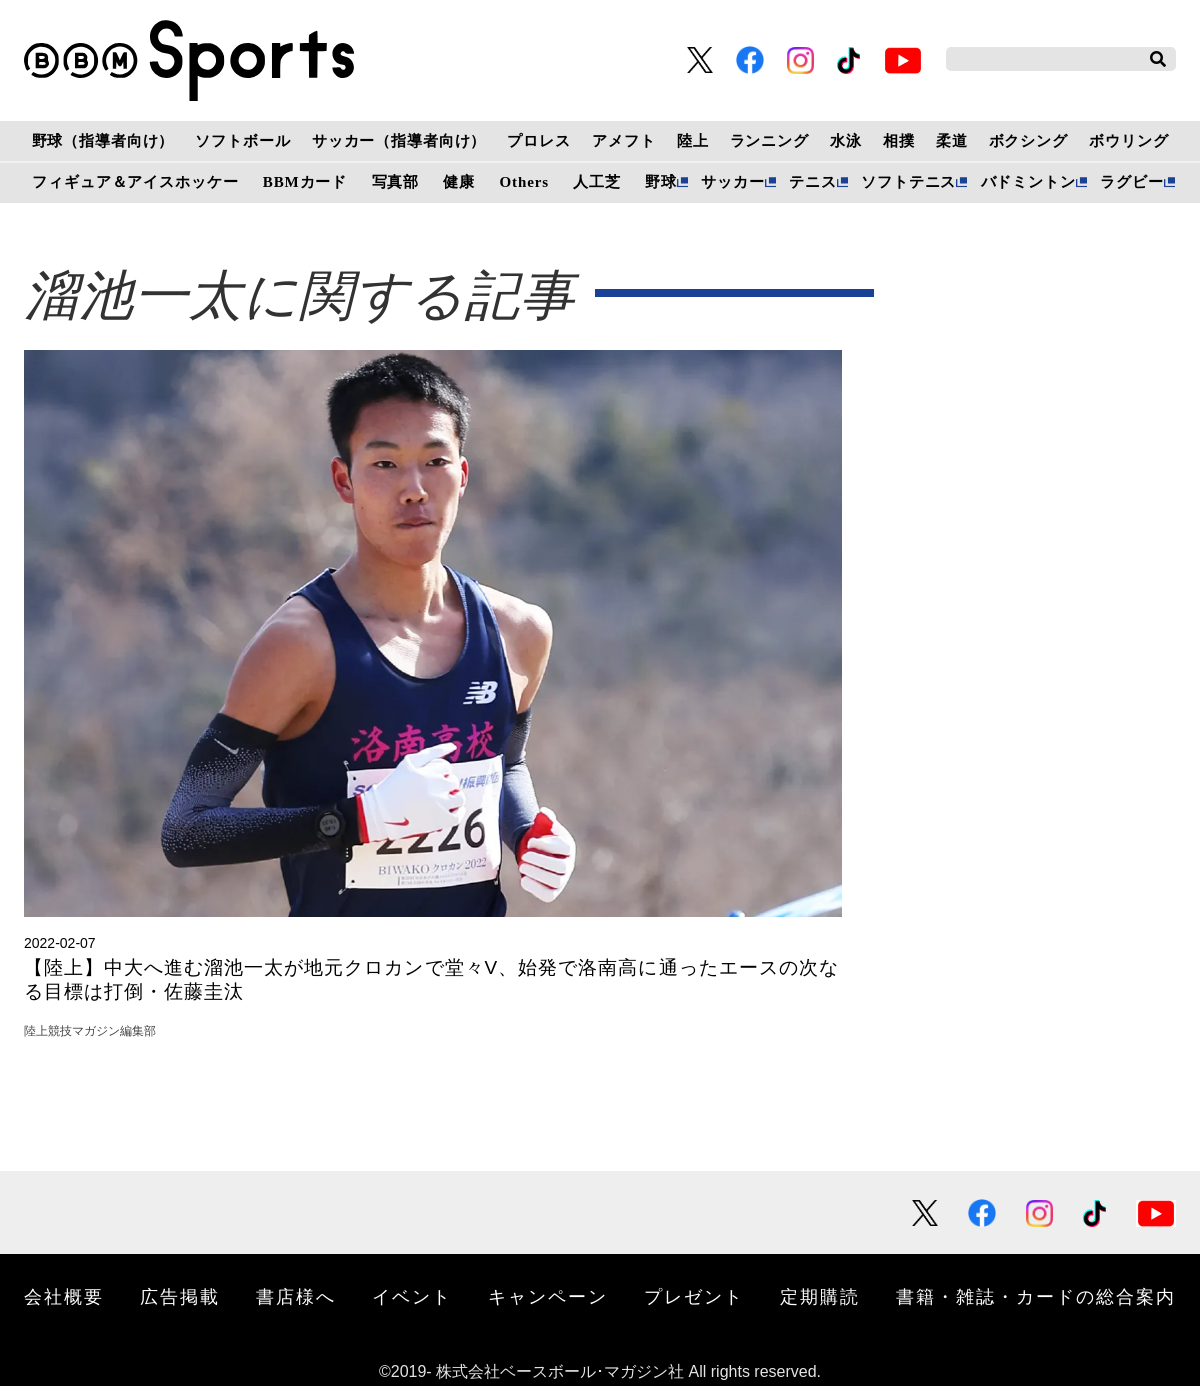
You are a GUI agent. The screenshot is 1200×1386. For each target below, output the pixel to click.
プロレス (538, 141)
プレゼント (694, 1296)
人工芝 (597, 182)
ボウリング (1128, 141)
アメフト (623, 141)
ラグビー (1131, 182)
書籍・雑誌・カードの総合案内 (1036, 1296)
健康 (459, 182)
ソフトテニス (908, 182)
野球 (661, 182)
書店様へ (296, 1296)
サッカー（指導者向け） (399, 141)
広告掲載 (180, 1296)
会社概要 (64, 1296)
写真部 (396, 182)
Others (524, 182)
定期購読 (820, 1296)
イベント (412, 1296)
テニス (813, 182)
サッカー (732, 182)
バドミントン (1028, 182)
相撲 (899, 141)
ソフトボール (242, 141)
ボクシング (1028, 141)
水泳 (846, 141)
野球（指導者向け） (103, 141)
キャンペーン (548, 1296)
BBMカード (305, 182)
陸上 (693, 141)
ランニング (769, 141)
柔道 (952, 141)
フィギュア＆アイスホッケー (135, 182)
